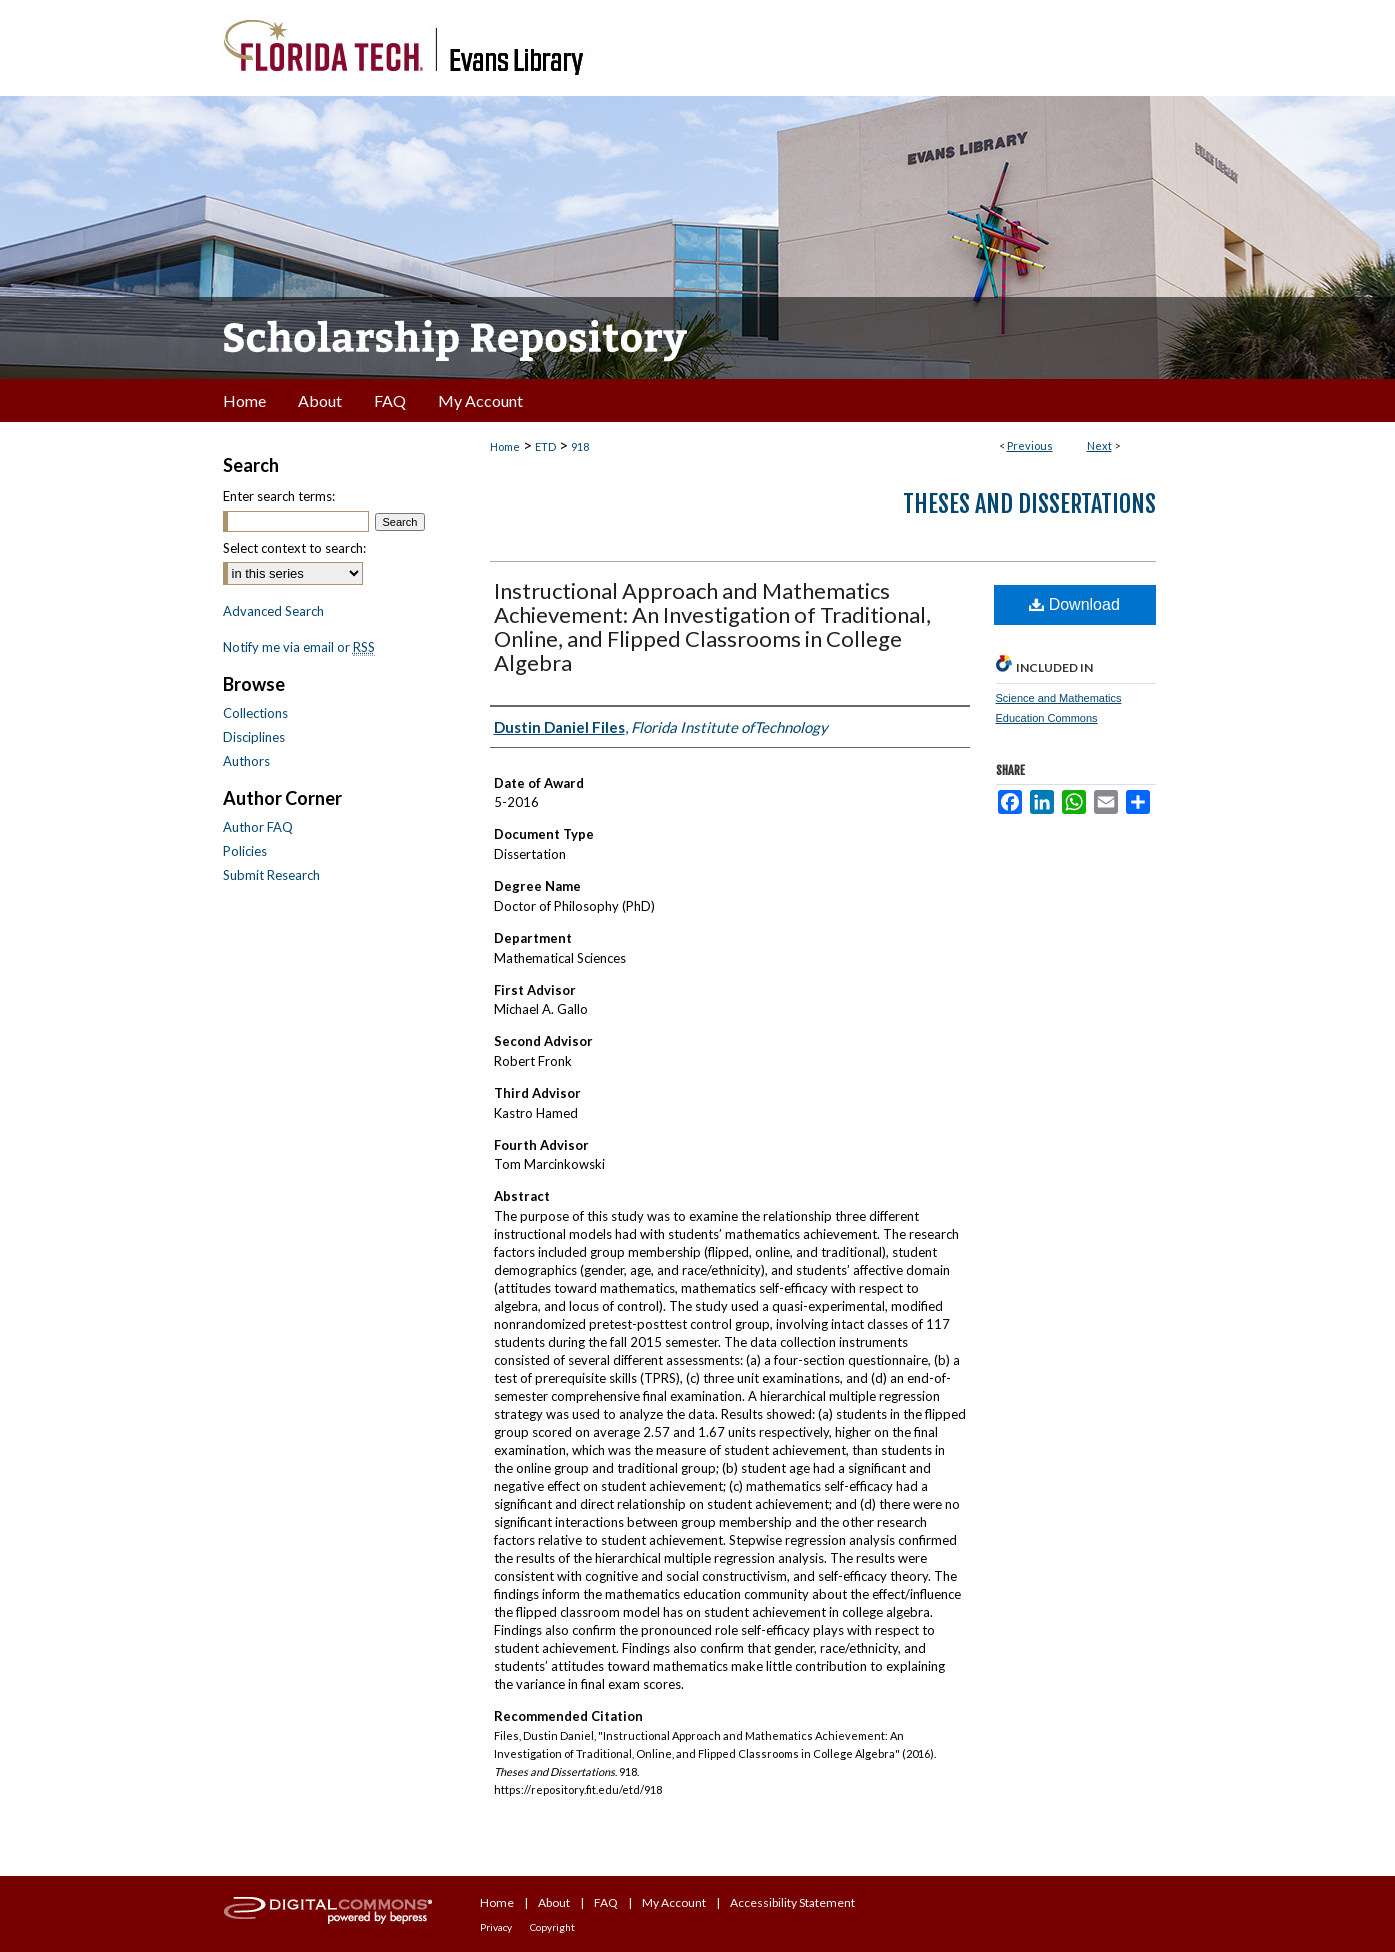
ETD (545, 446)
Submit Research (271, 875)
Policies (245, 851)
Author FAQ (258, 827)
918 (580, 446)
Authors (246, 761)
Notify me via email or (299, 647)
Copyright (552, 1927)
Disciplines (254, 737)
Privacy (496, 1927)
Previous (1030, 445)
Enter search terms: (279, 496)
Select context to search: (294, 548)
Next (1099, 445)
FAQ (606, 1902)
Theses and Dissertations (1029, 504)
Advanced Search (273, 611)
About (554, 1902)
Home (505, 446)
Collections (255, 713)
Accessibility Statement (792, 1902)
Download (1074, 604)
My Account (674, 1902)
